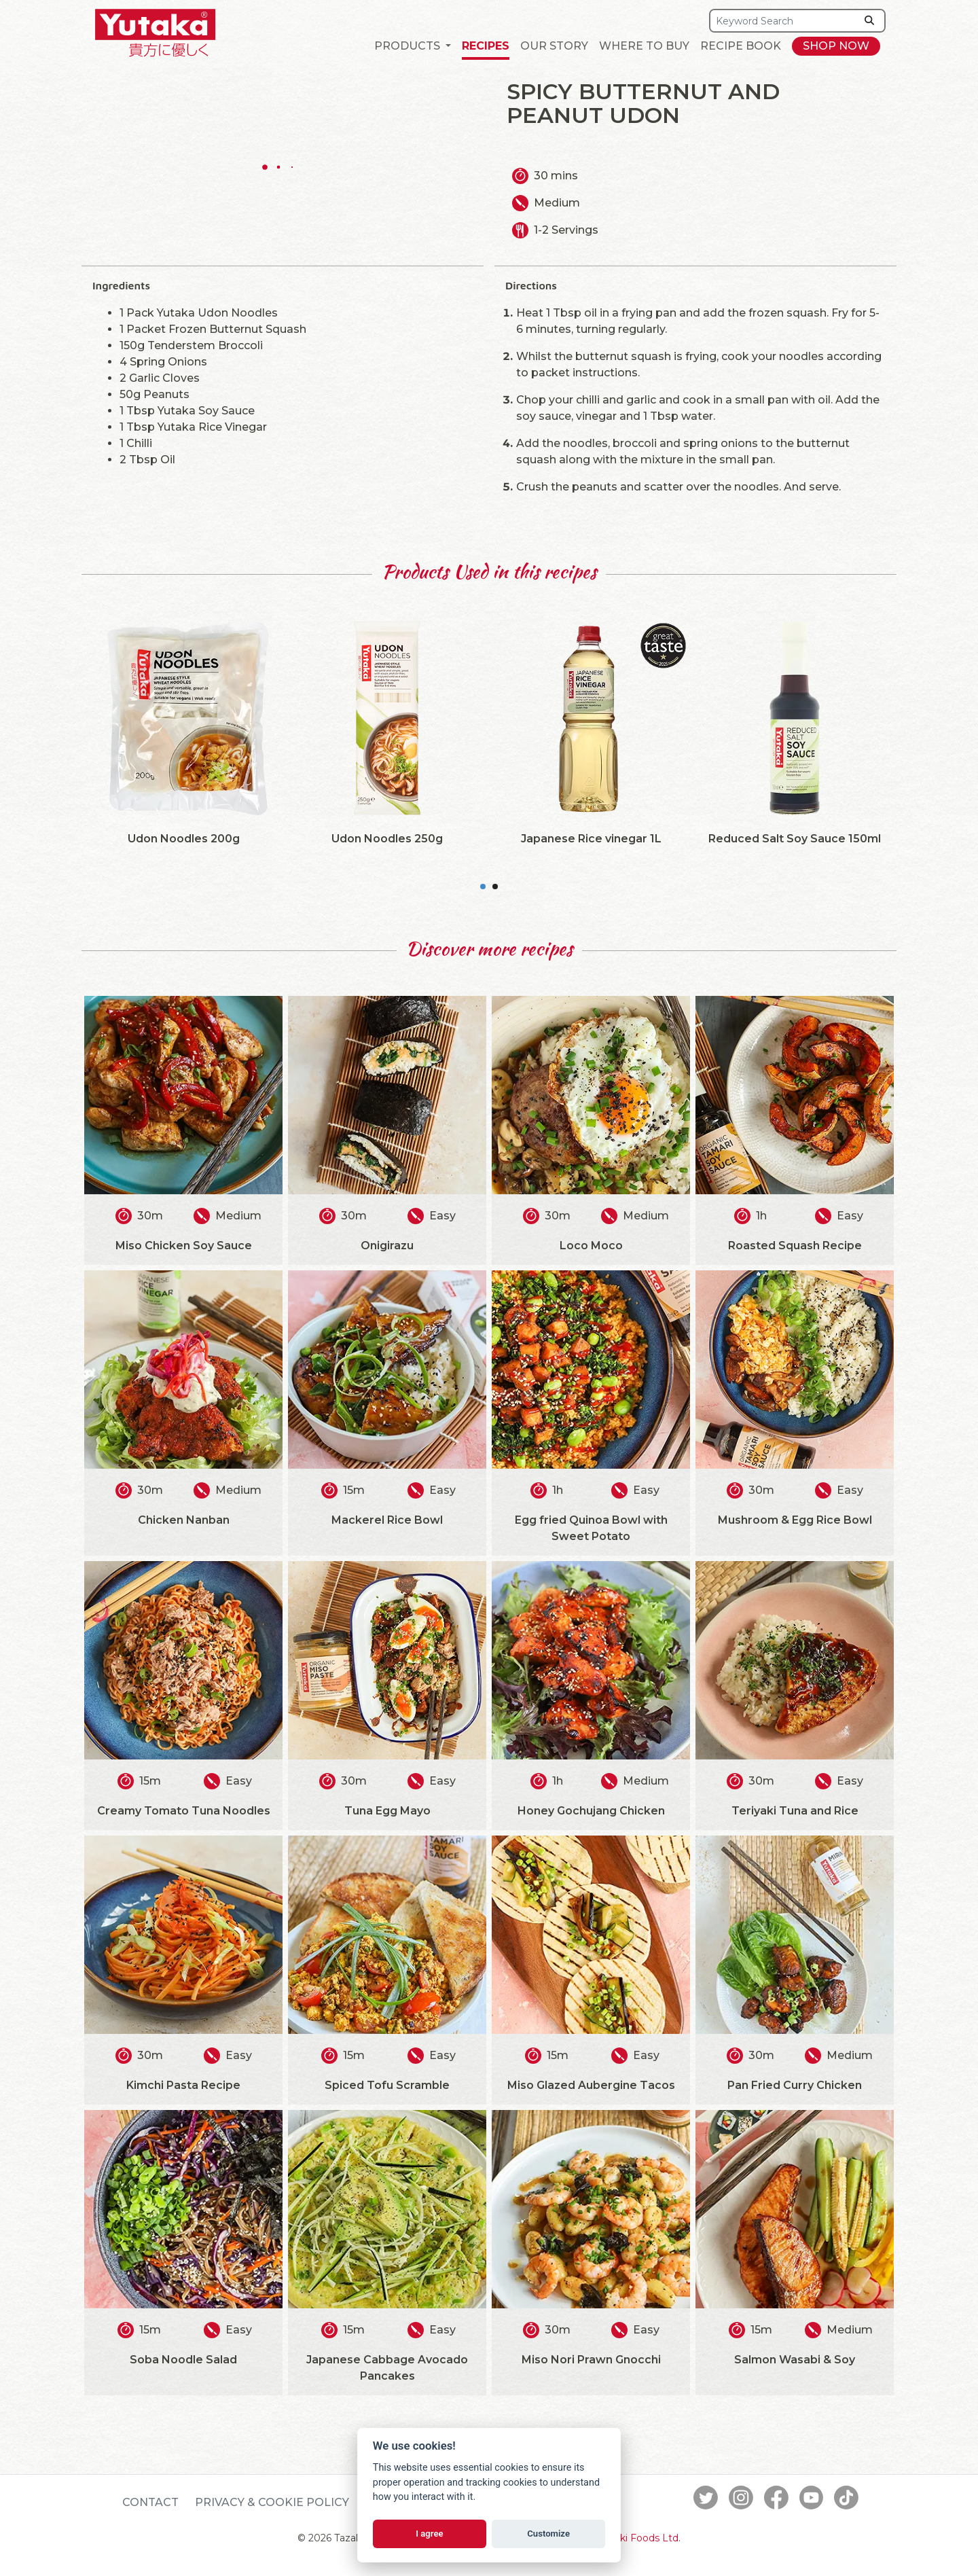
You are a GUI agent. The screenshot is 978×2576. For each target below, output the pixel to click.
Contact (150, 2502)
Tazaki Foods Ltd (638, 2538)
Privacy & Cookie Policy (272, 2502)
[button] (412, 46)
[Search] (783, 20)
